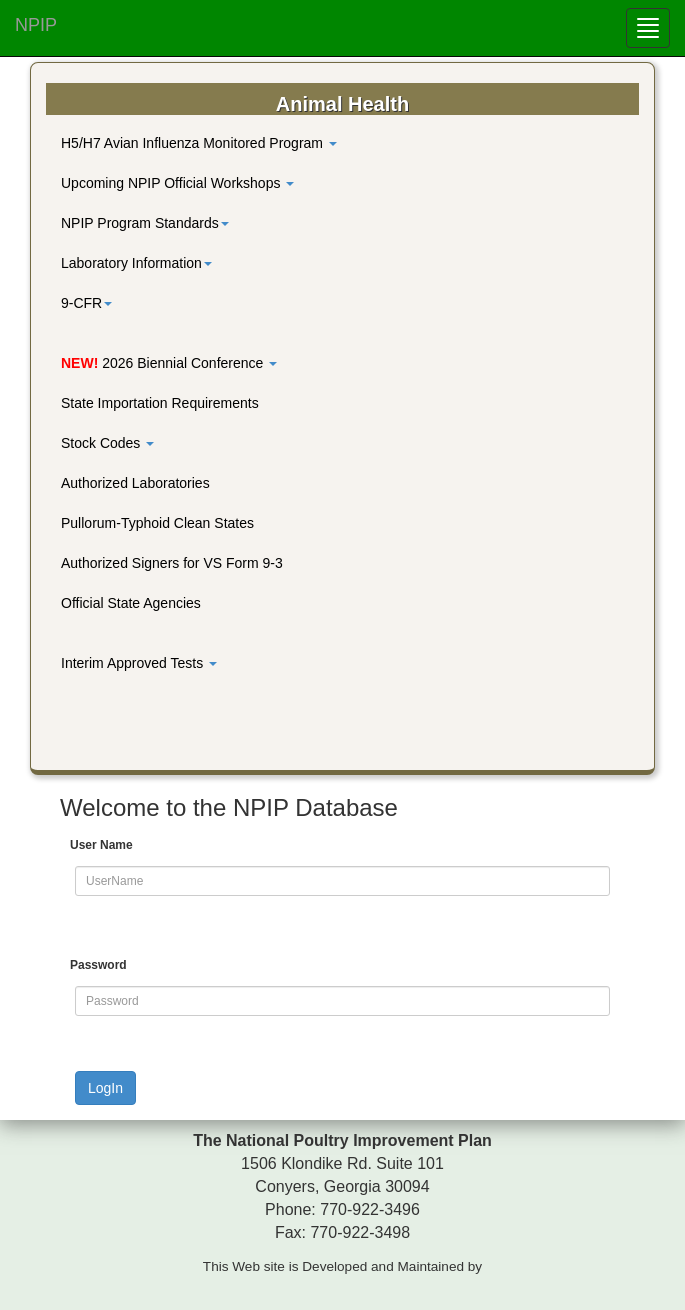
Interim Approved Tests (139, 663)
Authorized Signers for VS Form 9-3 (172, 563)
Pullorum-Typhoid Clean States (157, 523)
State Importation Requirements (160, 403)
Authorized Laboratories (135, 483)
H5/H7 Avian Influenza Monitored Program (199, 143)
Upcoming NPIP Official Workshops (177, 183)
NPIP (36, 25)
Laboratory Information (136, 263)
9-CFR (86, 303)
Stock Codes (107, 443)
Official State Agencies (131, 603)
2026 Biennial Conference (169, 363)
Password (98, 965)
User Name (101, 845)
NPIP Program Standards (145, 223)
